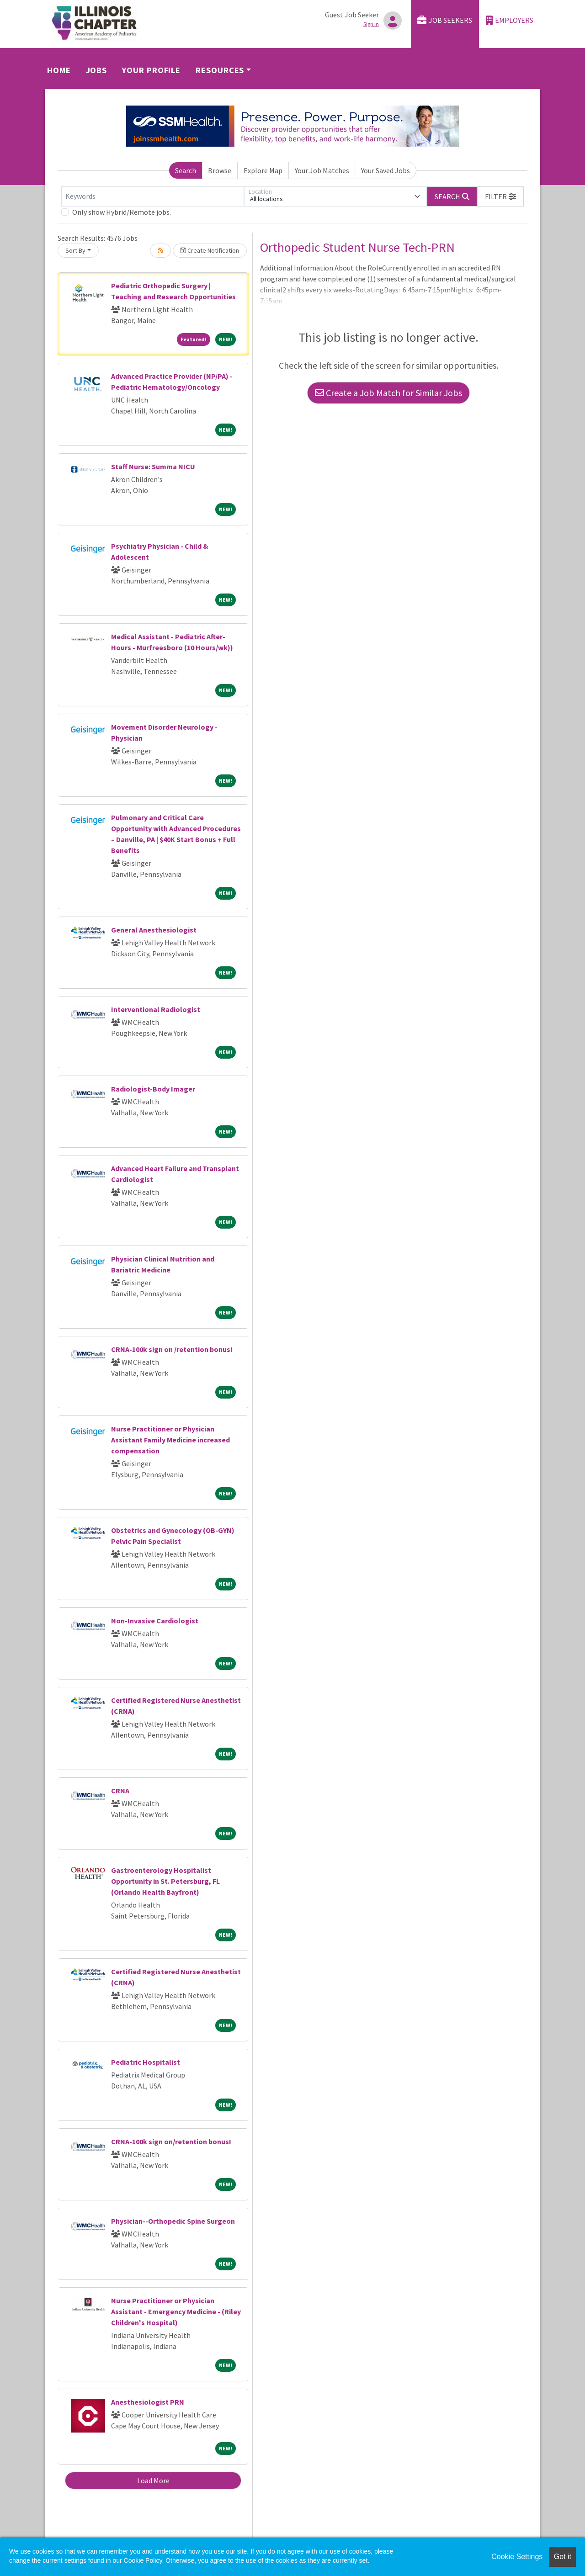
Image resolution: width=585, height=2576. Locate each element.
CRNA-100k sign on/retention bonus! (171, 2141)
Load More (153, 2480)
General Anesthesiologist (154, 929)
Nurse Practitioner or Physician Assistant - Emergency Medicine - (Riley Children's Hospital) (176, 2311)
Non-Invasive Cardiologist (154, 1620)
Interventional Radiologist (155, 1009)
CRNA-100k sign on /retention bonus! (172, 1349)
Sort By (75, 250)
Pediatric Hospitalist (145, 2062)
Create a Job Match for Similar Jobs (388, 392)
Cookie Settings (516, 2556)
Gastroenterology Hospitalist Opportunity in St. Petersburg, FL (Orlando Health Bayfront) (165, 1881)
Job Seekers (444, 20)
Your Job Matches (322, 170)
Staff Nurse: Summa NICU (153, 466)
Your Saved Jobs (385, 170)
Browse (219, 170)
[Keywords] (152, 196)
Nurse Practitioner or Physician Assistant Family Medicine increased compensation (170, 1439)
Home (59, 70)
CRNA (120, 1790)
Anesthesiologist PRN (147, 2401)
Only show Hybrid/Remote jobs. (121, 212)
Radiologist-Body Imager (153, 1088)
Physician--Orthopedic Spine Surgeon (173, 2221)
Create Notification (210, 250)
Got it (562, 2556)
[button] (500, 196)
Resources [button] (220, 70)
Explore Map (263, 170)
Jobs (96, 70)
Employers (509, 20)
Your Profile (151, 70)
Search (185, 170)
